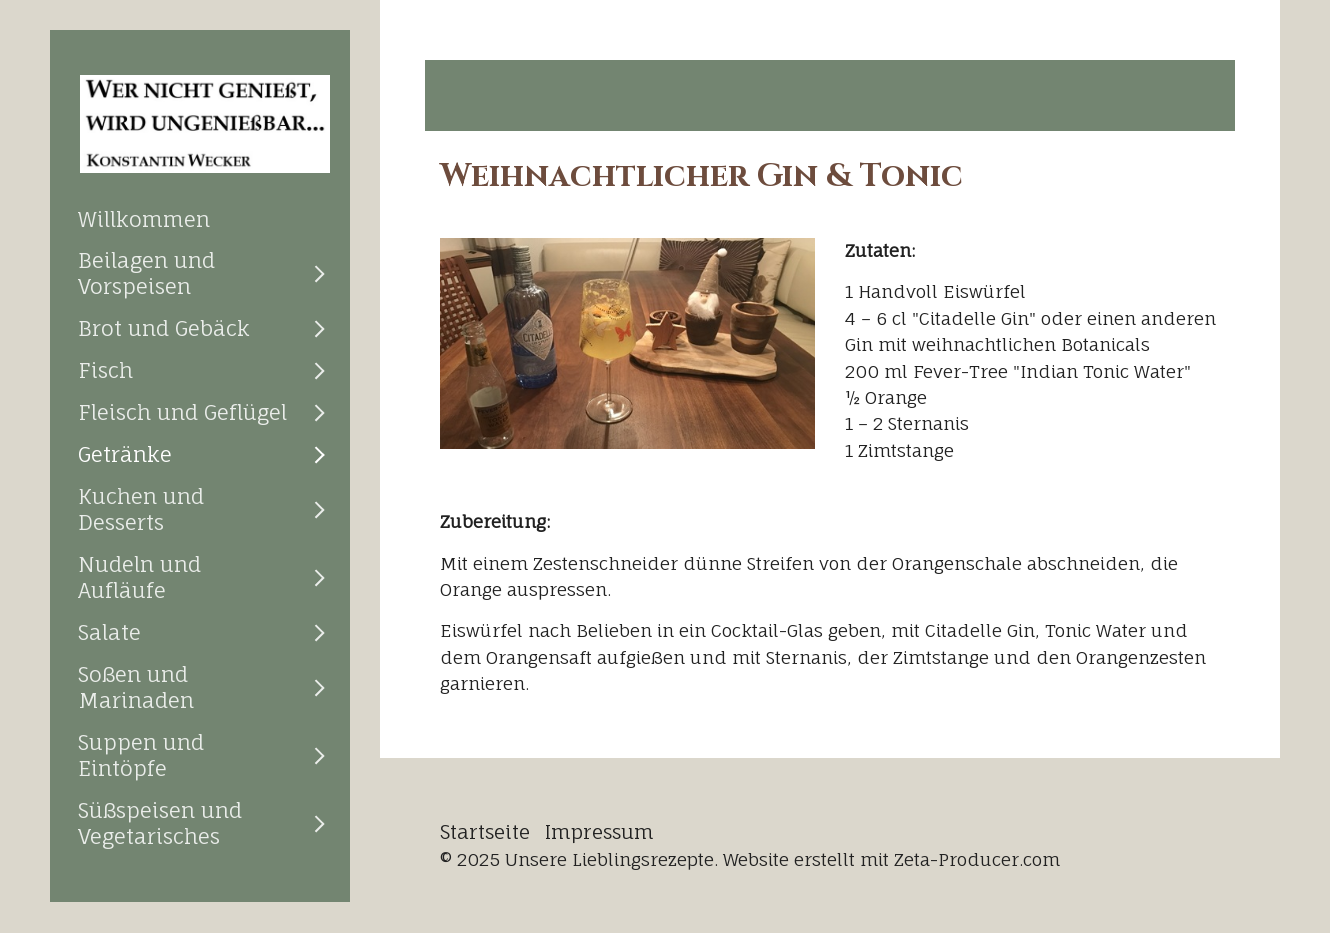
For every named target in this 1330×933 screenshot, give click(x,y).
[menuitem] (200, 219)
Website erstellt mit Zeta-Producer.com (891, 859)
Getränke (125, 454)
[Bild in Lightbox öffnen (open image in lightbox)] (627, 343)
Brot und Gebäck (164, 328)
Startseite (485, 832)
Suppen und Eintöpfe (141, 755)
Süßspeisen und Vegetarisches (160, 823)
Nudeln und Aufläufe (139, 577)
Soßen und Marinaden (136, 687)
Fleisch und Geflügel (182, 412)
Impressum (599, 832)
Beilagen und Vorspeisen (146, 273)
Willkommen (144, 219)
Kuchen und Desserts (141, 509)
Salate (109, 632)
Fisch (105, 370)
